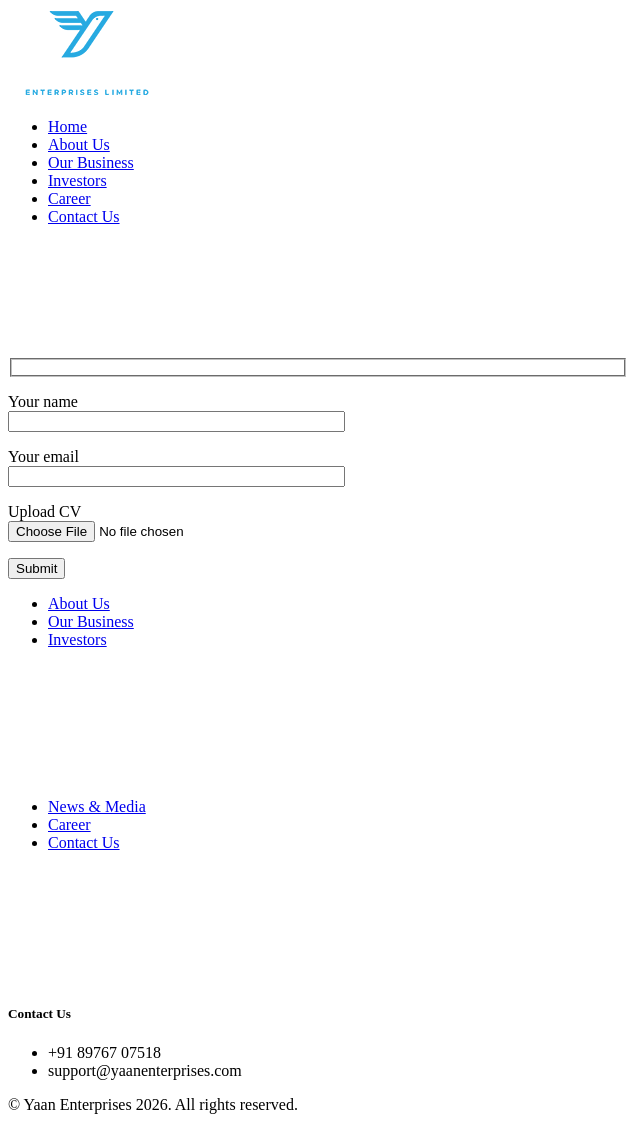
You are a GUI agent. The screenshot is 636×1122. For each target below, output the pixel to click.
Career (69, 198)
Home (67, 126)
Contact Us (84, 216)
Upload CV (44, 511)
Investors (77, 180)
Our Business (91, 162)
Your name (43, 401)
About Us (79, 144)
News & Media (97, 806)
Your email (43, 456)
